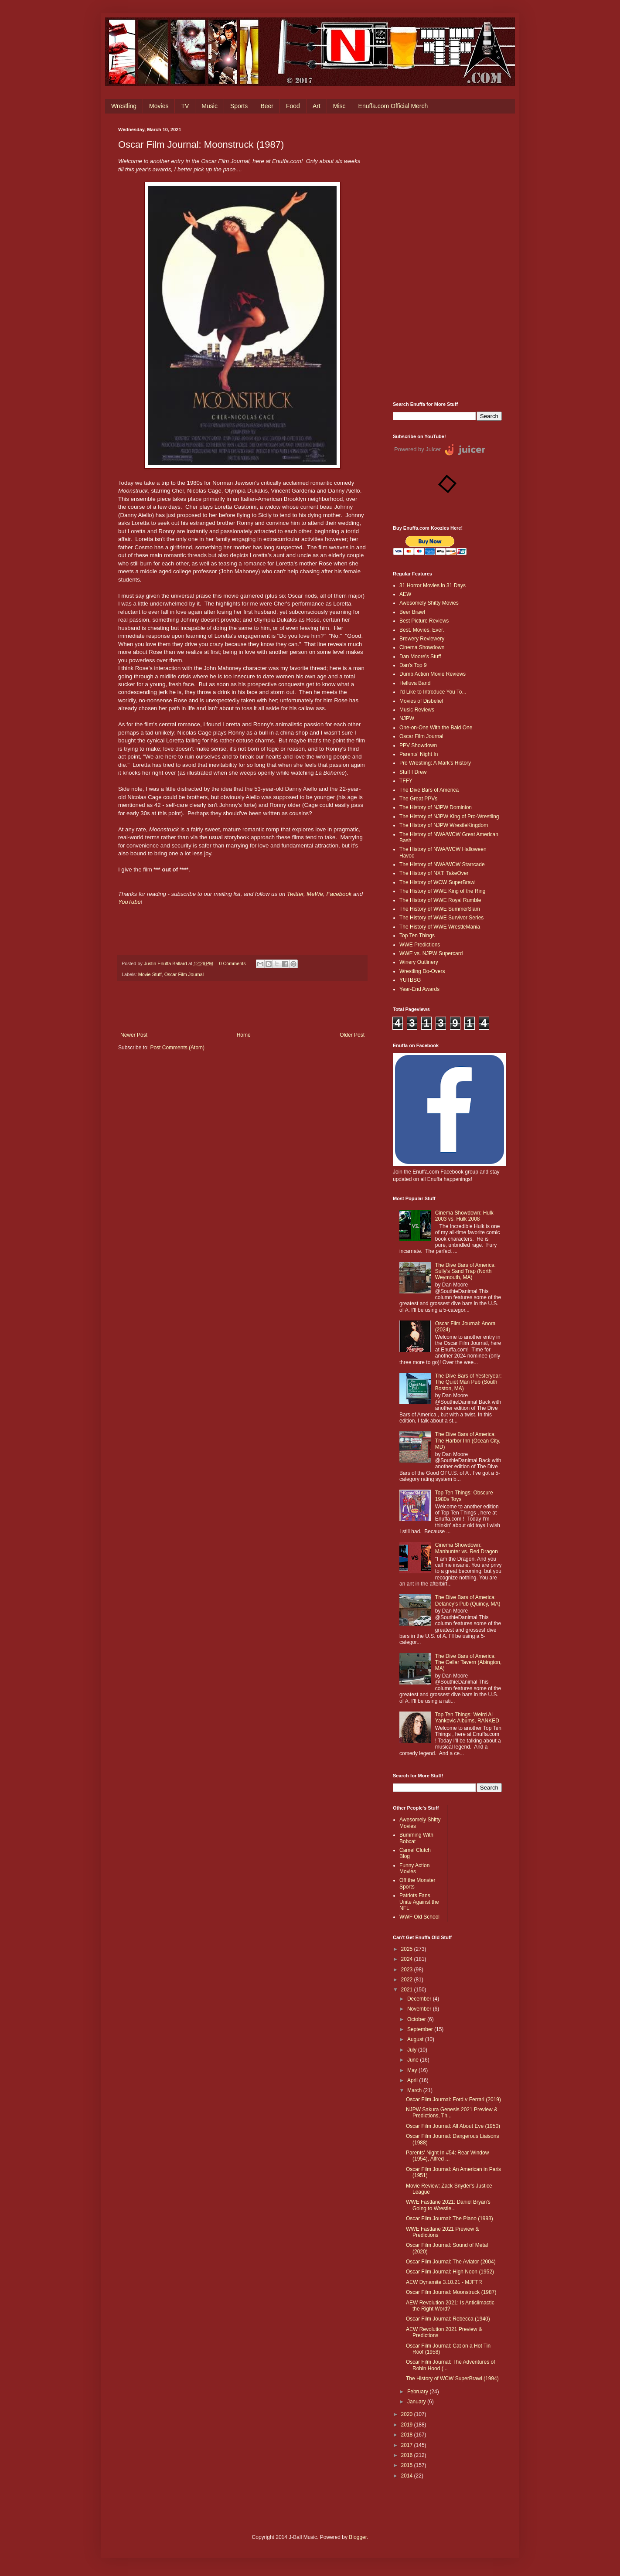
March (415, 2090)
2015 (407, 2465)
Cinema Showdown (421, 647)
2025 (407, 1949)
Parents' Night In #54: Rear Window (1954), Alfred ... (447, 2156)
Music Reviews (416, 710)
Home (244, 1035)
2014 (407, 2476)
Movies (158, 105)
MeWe (315, 894)
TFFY (405, 781)
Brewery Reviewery (421, 639)
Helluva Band (414, 683)
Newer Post (133, 1035)
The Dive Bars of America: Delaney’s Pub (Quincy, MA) (468, 1600)
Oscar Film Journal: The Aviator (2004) (451, 2262)
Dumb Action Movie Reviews (432, 674)
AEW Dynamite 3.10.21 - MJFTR (444, 2282)
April (413, 2080)
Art (316, 105)
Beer (266, 105)
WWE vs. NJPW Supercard (431, 953)
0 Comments (232, 963)
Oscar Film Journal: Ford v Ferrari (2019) (453, 2099)
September (420, 2029)
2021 (407, 1990)
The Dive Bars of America (429, 790)
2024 (407, 1959)
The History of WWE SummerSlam (439, 909)
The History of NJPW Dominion (435, 807)
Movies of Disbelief (421, 701)
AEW (405, 594)
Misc (339, 105)
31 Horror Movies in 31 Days (432, 585)
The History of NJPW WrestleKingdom (443, 825)
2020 (407, 2414)
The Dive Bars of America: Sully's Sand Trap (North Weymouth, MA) (465, 1271)
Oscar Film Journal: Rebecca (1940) (448, 2319)
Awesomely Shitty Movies (429, 603)
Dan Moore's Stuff (420, 656)
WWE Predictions (419, 945)
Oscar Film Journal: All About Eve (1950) (453, 2126)
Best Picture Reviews (424, 621)
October (417, 2019)
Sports (239, 105)
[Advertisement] (447, 257)
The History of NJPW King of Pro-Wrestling (449, 816)
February (418, 2392)
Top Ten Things (417, 935)
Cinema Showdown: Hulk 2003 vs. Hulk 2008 (464, 1216)
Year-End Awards (419, 989)
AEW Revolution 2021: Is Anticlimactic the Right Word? (450, 2306)
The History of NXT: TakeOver (434, 873)
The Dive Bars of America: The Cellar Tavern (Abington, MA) (468, 1662)
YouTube (129, 901)
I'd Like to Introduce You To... (433, 692)
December (420, 1999)
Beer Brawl (412, 612)
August (416, 2039)
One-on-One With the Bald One (435, 728)
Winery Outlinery (418, 962)
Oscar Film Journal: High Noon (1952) (450, 2272)
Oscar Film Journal (184, 974)
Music (209, 105)
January (417, 2402)
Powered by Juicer (417, 449)
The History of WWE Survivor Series (441, 918)
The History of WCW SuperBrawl (437, 882)
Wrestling (123, 105)
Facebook (338, 894)
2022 (407, 1980)
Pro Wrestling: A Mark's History (435, 763)
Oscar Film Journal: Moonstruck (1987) (451, 2292)
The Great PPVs (418, 799)
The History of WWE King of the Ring (442, 891)
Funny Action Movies (414, 1868)
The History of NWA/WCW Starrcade (442, 864)
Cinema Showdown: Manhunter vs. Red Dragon (466, 1548)
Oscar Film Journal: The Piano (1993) (449, 2218)
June (413, 2060)
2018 (407, 2435)
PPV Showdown (418, 745)
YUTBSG (410, 980)
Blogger (358, 2537)
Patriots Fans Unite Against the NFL (419, 1901)
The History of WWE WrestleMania (439, 927)
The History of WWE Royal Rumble (440, 900)
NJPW (406, 718)
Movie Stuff (150, 974)
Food (293, 105)
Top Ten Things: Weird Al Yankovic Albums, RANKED (467, 1718)
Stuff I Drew (412, 772)
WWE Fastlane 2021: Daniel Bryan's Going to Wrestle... (448, 2205)
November (420, 2009)
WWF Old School (419, 1917)
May (413, 2070)
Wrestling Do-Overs (422, 971)
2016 (407, 2455)
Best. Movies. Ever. (421, 630)
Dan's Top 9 (413, 665)
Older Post (352, 1035)
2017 (407, 2445)
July (412, 2050)
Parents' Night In (418, 754)
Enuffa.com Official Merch (393, 105)
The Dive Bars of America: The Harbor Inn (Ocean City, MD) (468, 1440)
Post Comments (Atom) (177, 1048)
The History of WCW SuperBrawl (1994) (452, 2378)
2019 (407, 2425)
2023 (407, 1970)
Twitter (295, 894)
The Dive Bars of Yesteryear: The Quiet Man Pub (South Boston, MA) (468, 1382)
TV (185, 105)
